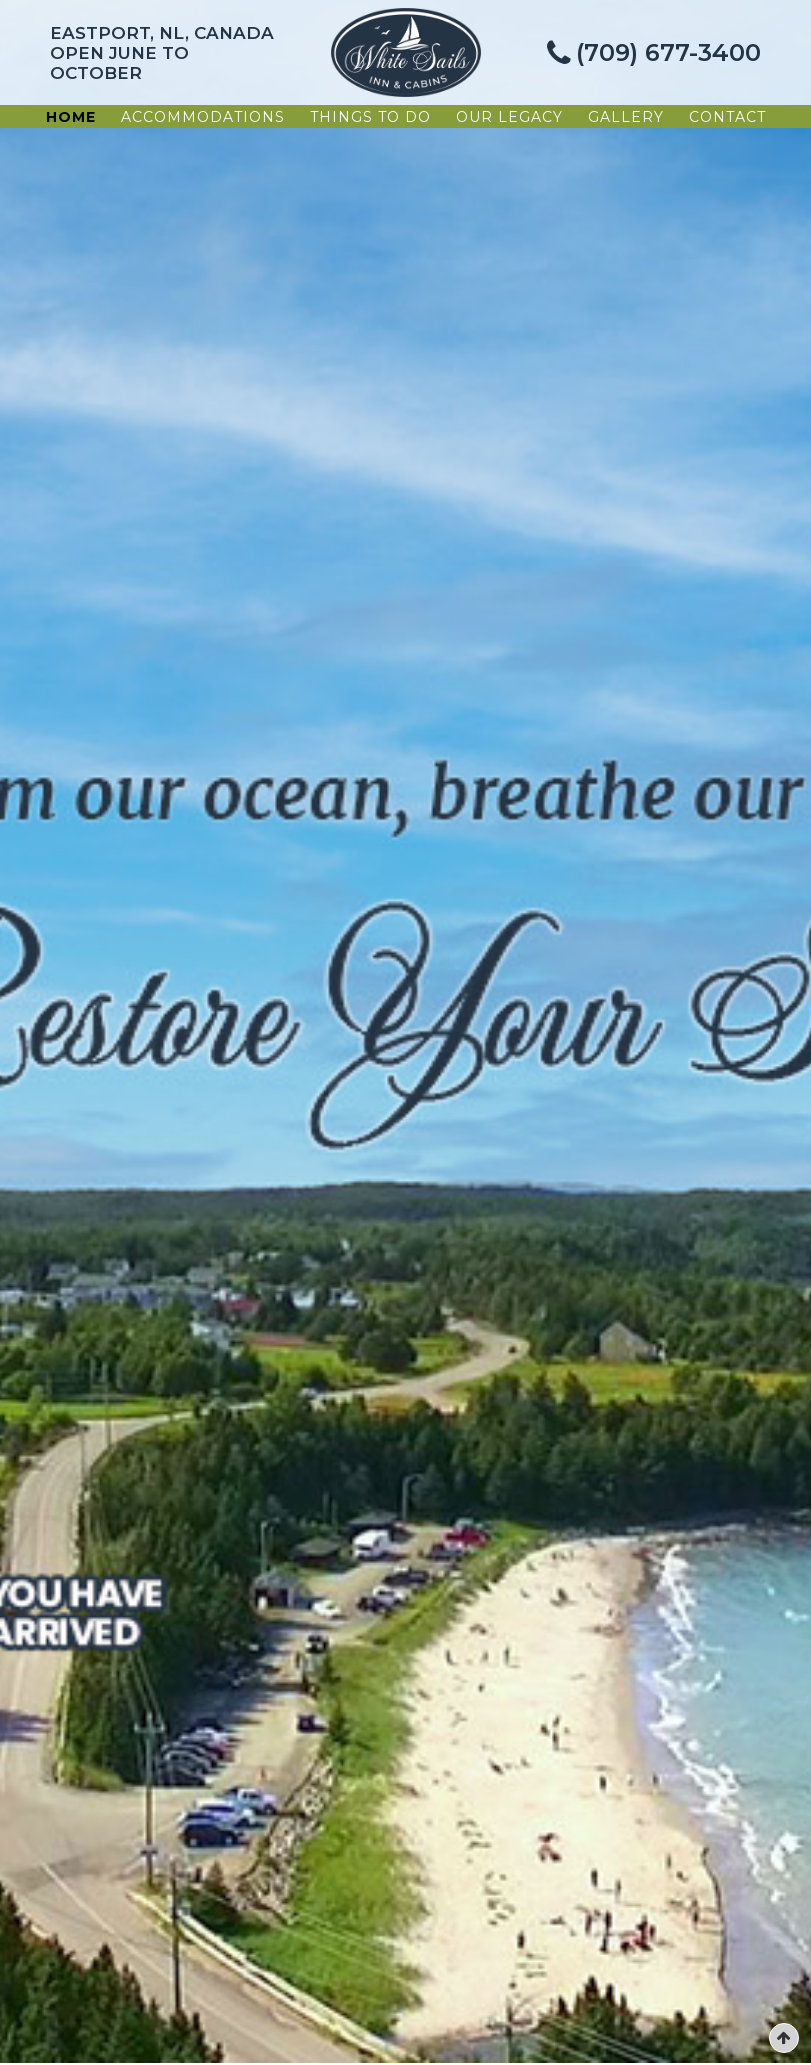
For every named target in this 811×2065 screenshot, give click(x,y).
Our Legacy (509, 117)
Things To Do (370, 117)
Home (71, 117)
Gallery (626, 117)
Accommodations (203, 117)
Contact (727, 117)
